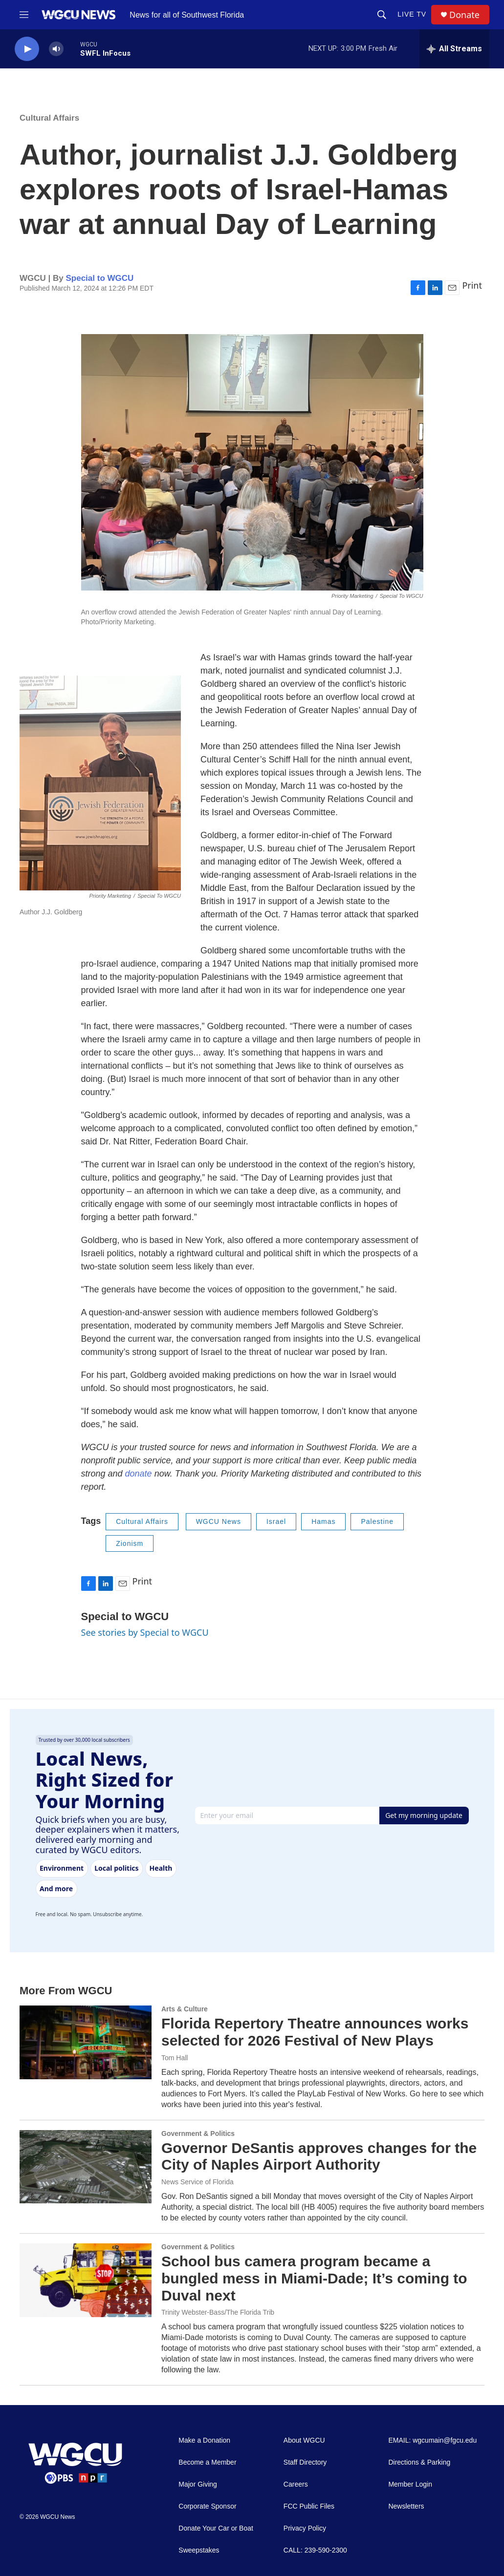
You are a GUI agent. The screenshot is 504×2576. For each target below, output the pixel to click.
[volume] (56, 49)
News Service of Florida (197, 2182)
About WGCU (304, 2440)
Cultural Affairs (49, 118)
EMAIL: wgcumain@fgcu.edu (432, 2440)
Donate (464, 15)
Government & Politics (198, 2133)
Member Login (410, 2484)
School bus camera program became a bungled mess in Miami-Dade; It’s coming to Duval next (314, 2278)
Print (472, 285)
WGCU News (218, 1521)
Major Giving (197, 2484)
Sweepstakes (198, 2550)
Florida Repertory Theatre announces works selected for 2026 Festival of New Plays (315, 2031)
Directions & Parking (419, 2462)
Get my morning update (423, 1815)
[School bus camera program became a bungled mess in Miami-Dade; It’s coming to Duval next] (86, 2280)
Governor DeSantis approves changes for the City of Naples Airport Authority (319, 2156)
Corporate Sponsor (207, 2506)
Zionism (129, 1543)
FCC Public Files (309, 2506)
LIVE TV (411, 14)
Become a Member (207, 2462)
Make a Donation (204, 2440)
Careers (296, 2484)
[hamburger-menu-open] (24, 14)
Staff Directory (305, 2462)
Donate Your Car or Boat (215, 2528)
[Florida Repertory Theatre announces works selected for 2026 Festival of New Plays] (86, 2042)
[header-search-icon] (382, 14)
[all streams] (454, 48)
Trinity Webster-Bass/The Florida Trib (217, 2312)
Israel (276, 1521)
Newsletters (406, 2506)
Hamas (323, 1521)
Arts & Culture (184, 2009)
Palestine (377, 1521)
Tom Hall (174, 2058)
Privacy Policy (305, 2528)
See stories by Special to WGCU (145, 1632)
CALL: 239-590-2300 (315, 2550)
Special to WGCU (99, 278)
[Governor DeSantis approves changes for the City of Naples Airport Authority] (86, 2166)
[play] (27, 49)
